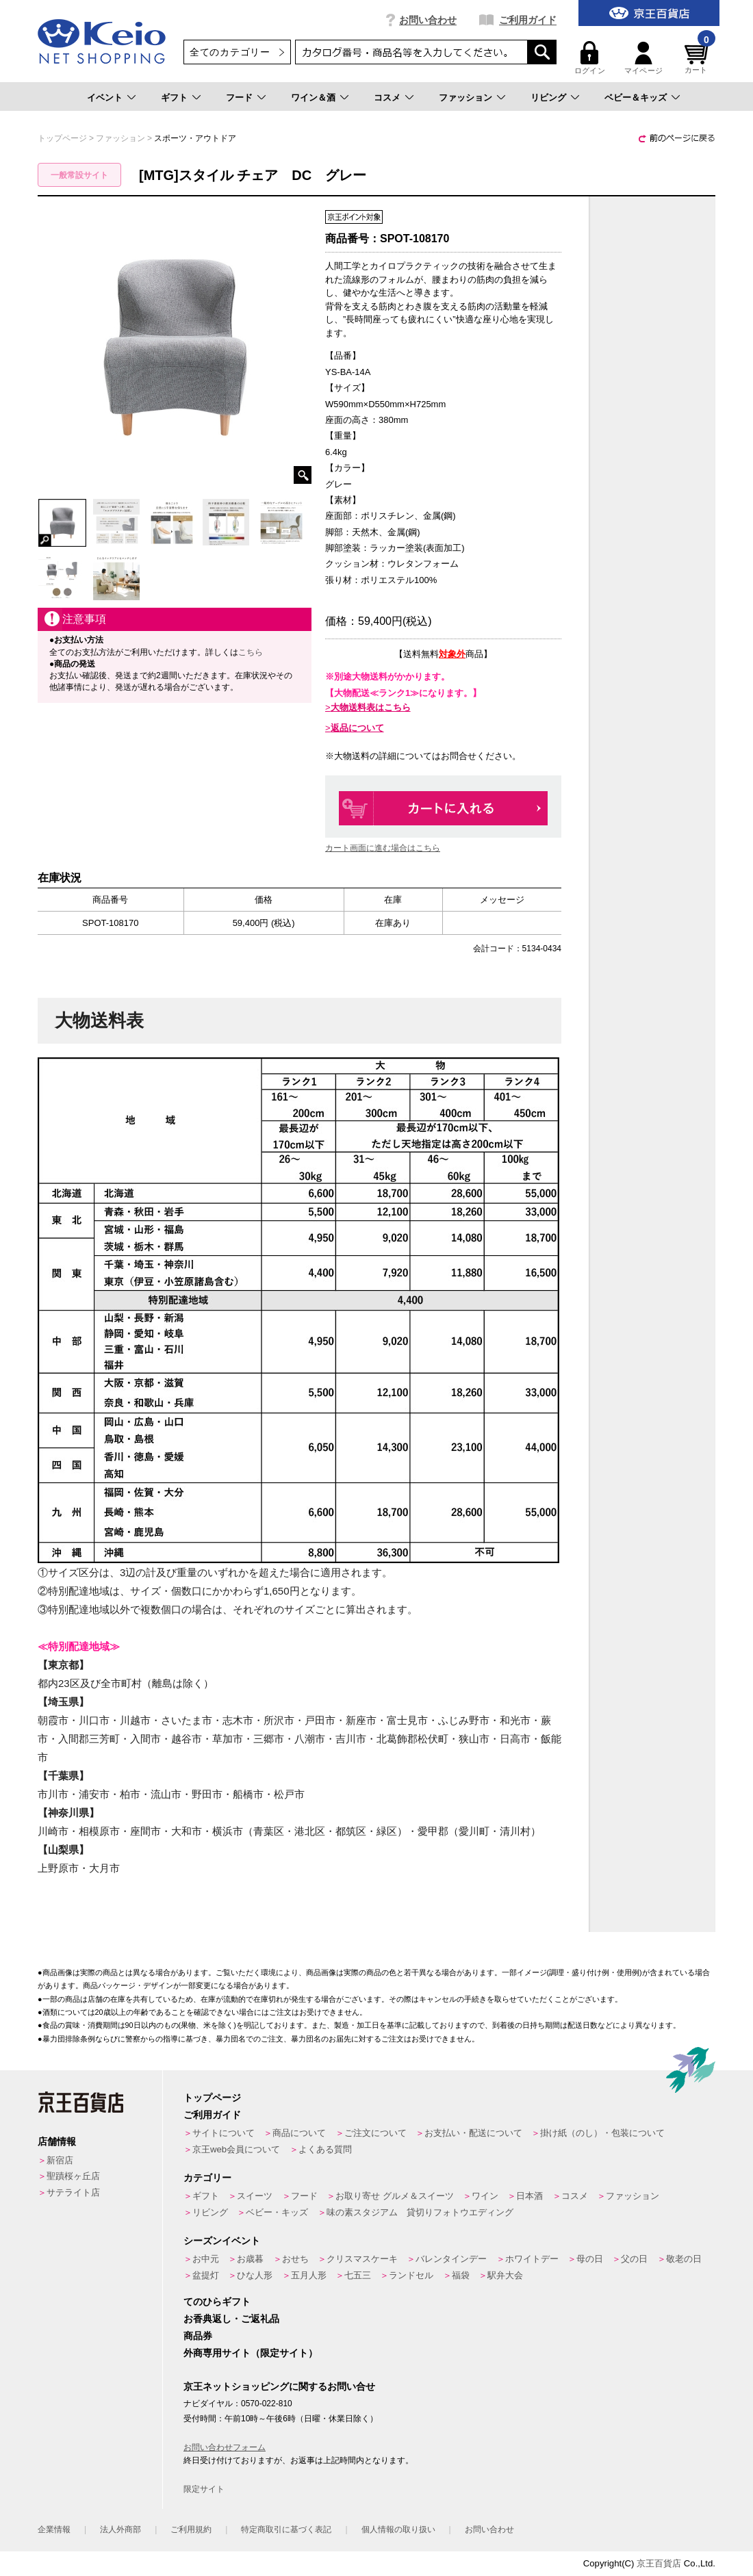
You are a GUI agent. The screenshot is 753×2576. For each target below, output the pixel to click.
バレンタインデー (451, 2259)
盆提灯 (205, 2275)
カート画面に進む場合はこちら (382, 848)
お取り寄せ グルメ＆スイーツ (394, 2196)
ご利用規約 (191, 2529)
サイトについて (223, 2133)
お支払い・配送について (473, 2133)
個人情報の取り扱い (398, 2529)
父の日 (634, 2259)
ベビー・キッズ (277, 2212)
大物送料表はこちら (371, 707)
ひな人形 (254, 2275)
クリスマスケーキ (362, 2259)
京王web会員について (236, 2149)
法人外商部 (120, 2529)
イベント (105, 97)
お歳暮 (250, 2259)
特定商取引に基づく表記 (286, 2529)
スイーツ (254, 2196)
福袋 (461, 2275)
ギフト (174, 97)
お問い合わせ (428, 19)
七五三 (357, 2275)
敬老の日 (684, 2259)
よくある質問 (325, 2149)
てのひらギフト (217, 2301)
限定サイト (204, 2489)
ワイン (485, 2196)
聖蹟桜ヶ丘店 (73, 2176)
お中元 (205, 2259)
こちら (250, 652)
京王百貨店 (659, 2563)
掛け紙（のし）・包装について (602, 2133)
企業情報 (54, 2529)
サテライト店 (73, 2192)
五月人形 (309, 2275)
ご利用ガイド (528, 19)
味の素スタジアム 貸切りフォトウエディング (420, 2212)
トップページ (212, 2097)
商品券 (197, 2335)
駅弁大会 (505, 2275)
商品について (299, 2133)
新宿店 (60, 2160)
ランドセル (411, 2275)
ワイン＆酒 (313, 97)
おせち (295, 2259)
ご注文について (375, 2133)
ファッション (465, 97)
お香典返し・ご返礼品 (231, 2318)
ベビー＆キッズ (635, 97)
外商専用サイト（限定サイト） (250, 2352)
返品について (357, 728)
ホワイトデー (532, 2259)
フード (239, 97)
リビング (548, 97)
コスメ (387, 97)
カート (698, 58)
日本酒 (529, 2196)
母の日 (589, 2259)
